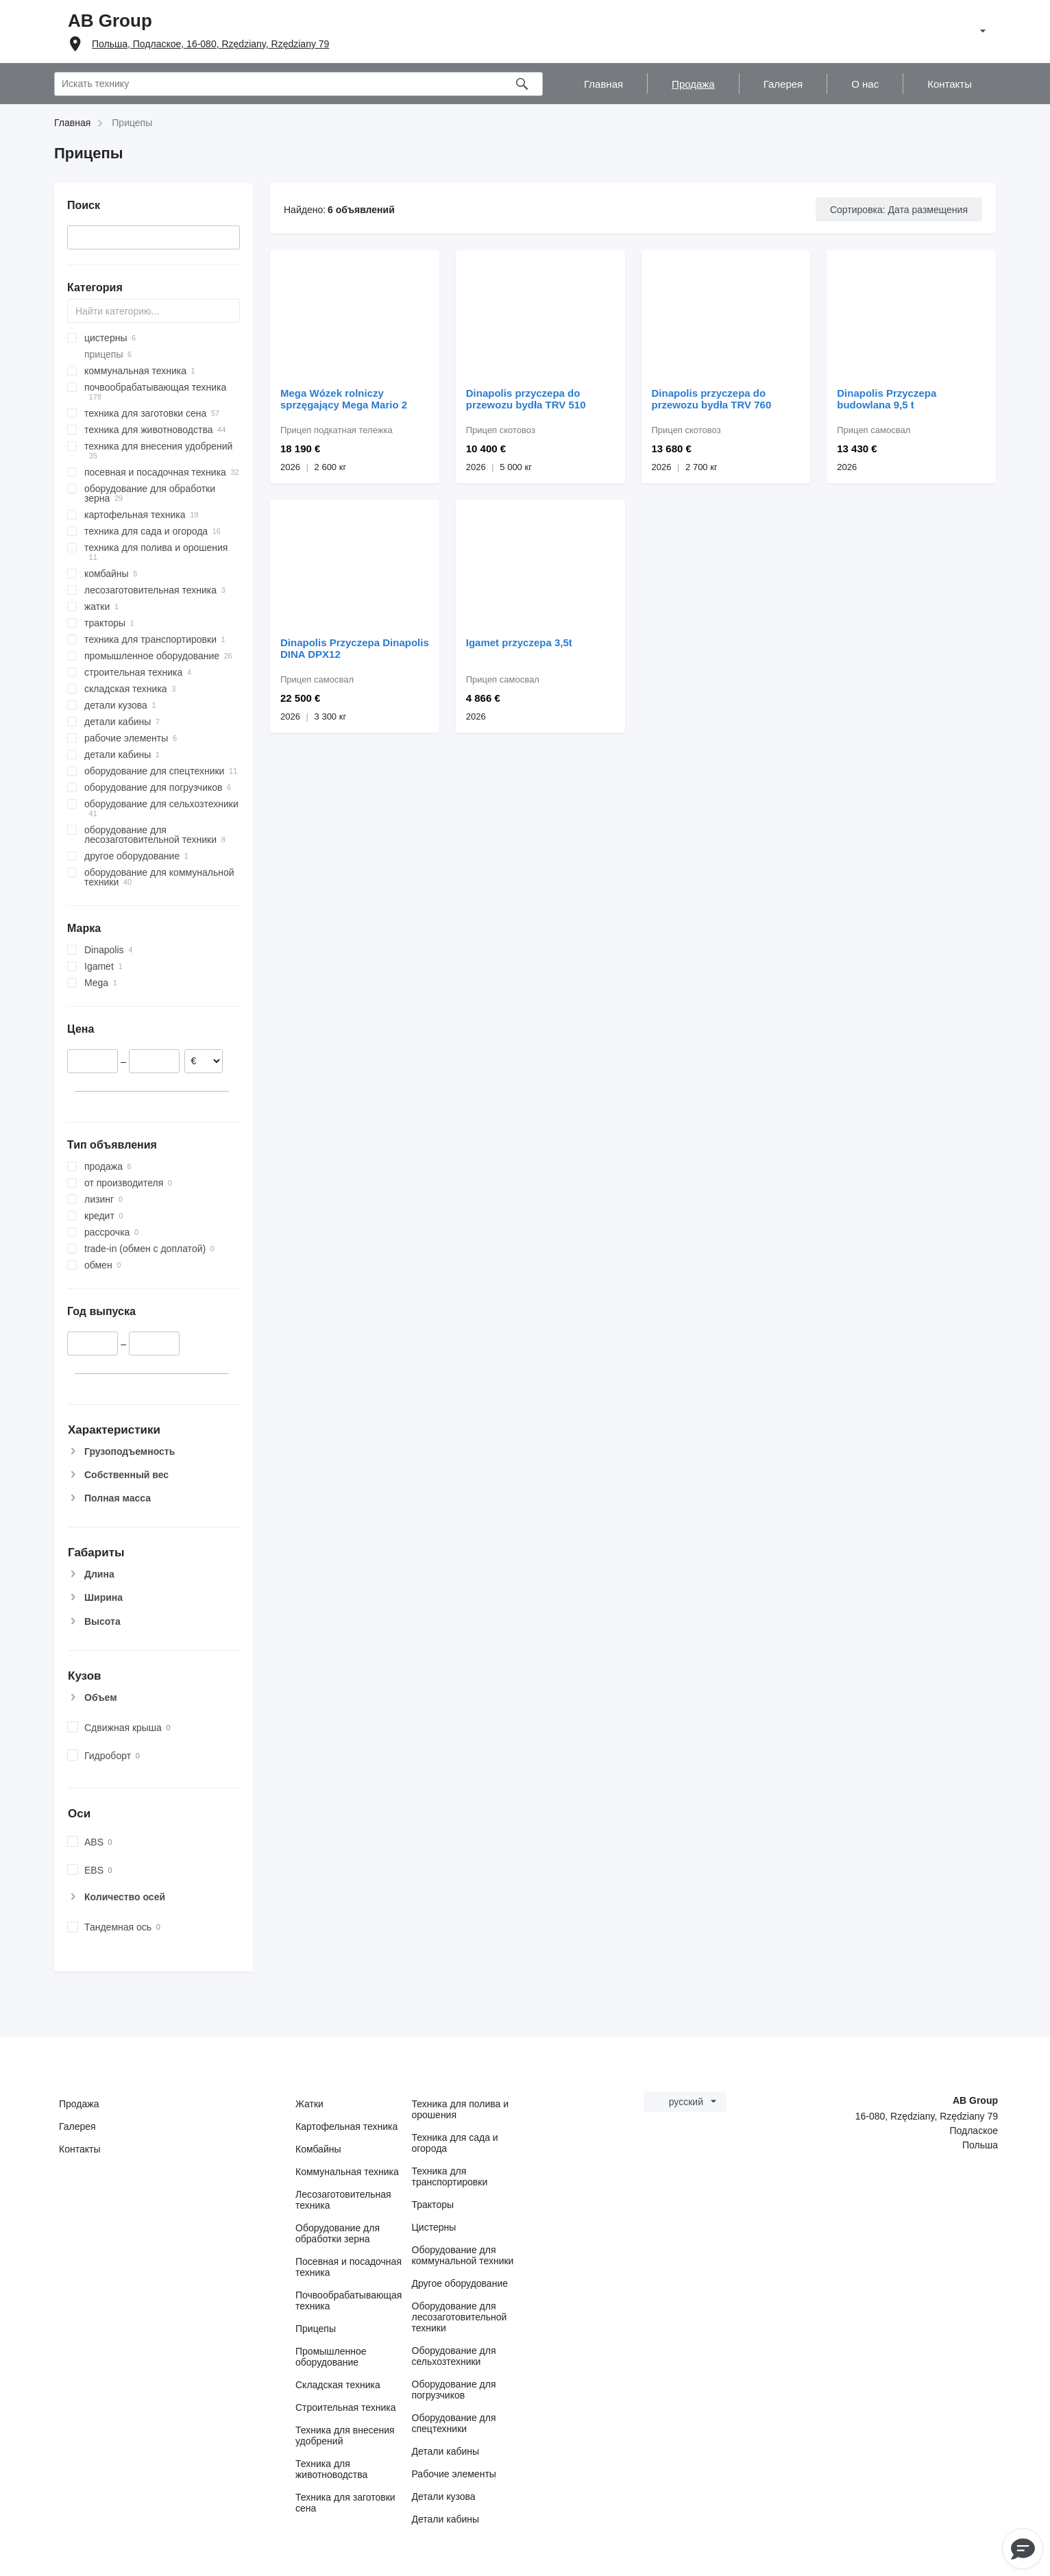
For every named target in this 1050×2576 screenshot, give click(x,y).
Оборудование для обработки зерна (337, 2233)
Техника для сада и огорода (455, 2143)
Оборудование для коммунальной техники (463, 2255)
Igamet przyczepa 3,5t (519, 642)
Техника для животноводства (331, 2469)
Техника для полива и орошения (460, 2109)
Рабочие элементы (454, 2473)
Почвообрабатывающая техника (348, 2300)
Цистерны (434, 2227)
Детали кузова (444, 2496)
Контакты (79, 2149)
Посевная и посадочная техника (348, 2267)
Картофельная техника (346, 2126)
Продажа (79, 2103)
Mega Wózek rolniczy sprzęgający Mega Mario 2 (343, 398)
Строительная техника (345, 2407)
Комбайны (318, 2149)
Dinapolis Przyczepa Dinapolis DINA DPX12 (354, 648)
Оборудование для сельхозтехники (454, 2356)
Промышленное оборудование (331, 2357)
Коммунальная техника (347, 2171)
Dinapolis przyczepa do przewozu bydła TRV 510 (526, 398)
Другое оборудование (460, 2283)
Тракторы (433, 2204)
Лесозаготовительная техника (343, 2200)
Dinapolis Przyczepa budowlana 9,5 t (886, 398)
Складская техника (337, 2384)
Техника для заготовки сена (345, 2503)
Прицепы (315, 2328)
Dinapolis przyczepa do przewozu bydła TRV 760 (712, 398)
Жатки (309, 2103)
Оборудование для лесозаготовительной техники (459, 2317)
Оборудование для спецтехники (454, 2423)
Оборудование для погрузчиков (454, 2390)
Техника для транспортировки (450, 2176)
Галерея (77, 2126)
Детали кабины (446, 2451)
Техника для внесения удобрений (345, 2435)
